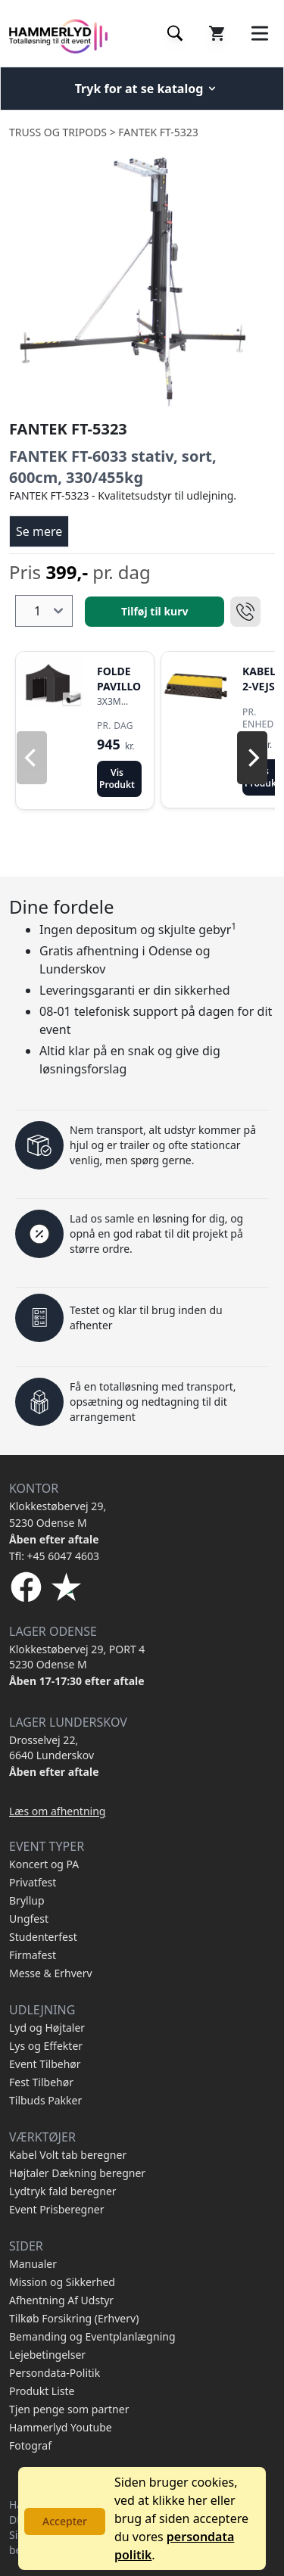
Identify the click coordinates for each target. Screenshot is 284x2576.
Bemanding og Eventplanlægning (92, 2336)
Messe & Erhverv (50, 1973)
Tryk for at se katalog (147, 88)
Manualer (33, 2264)
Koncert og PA (44, 1864)
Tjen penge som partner (69, 2409)
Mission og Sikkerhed (62, 2282)
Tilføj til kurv (154, 611)
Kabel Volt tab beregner (67, 2155)
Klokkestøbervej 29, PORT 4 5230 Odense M (77, 1656)
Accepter (64, 2521)
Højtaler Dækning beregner (77, 2173)
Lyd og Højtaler (47, 2027)
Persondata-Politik (54, 2373)
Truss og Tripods (58, 132)
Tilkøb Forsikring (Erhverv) (74, 2318)
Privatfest (32, 1882)
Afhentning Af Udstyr (61, 2300)
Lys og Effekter (46, 2046)
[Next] (252, 757)
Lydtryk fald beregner (63, 2191)
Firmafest (32, 1955)
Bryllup (27, 1900)
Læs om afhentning (57, 1811)
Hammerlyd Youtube (60, 2427)
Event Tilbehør (45, 2064)
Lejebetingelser (47, 2354)
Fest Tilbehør (41, 2082)
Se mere (39, 531)
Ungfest (28, 1918)
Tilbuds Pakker (45, 2100)
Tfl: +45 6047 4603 (54, 1556)
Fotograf (30, 2445)
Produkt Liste (41, 2391)
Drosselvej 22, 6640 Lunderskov (51, 1747)
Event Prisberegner (57, 2209)
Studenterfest (43, 1937)
